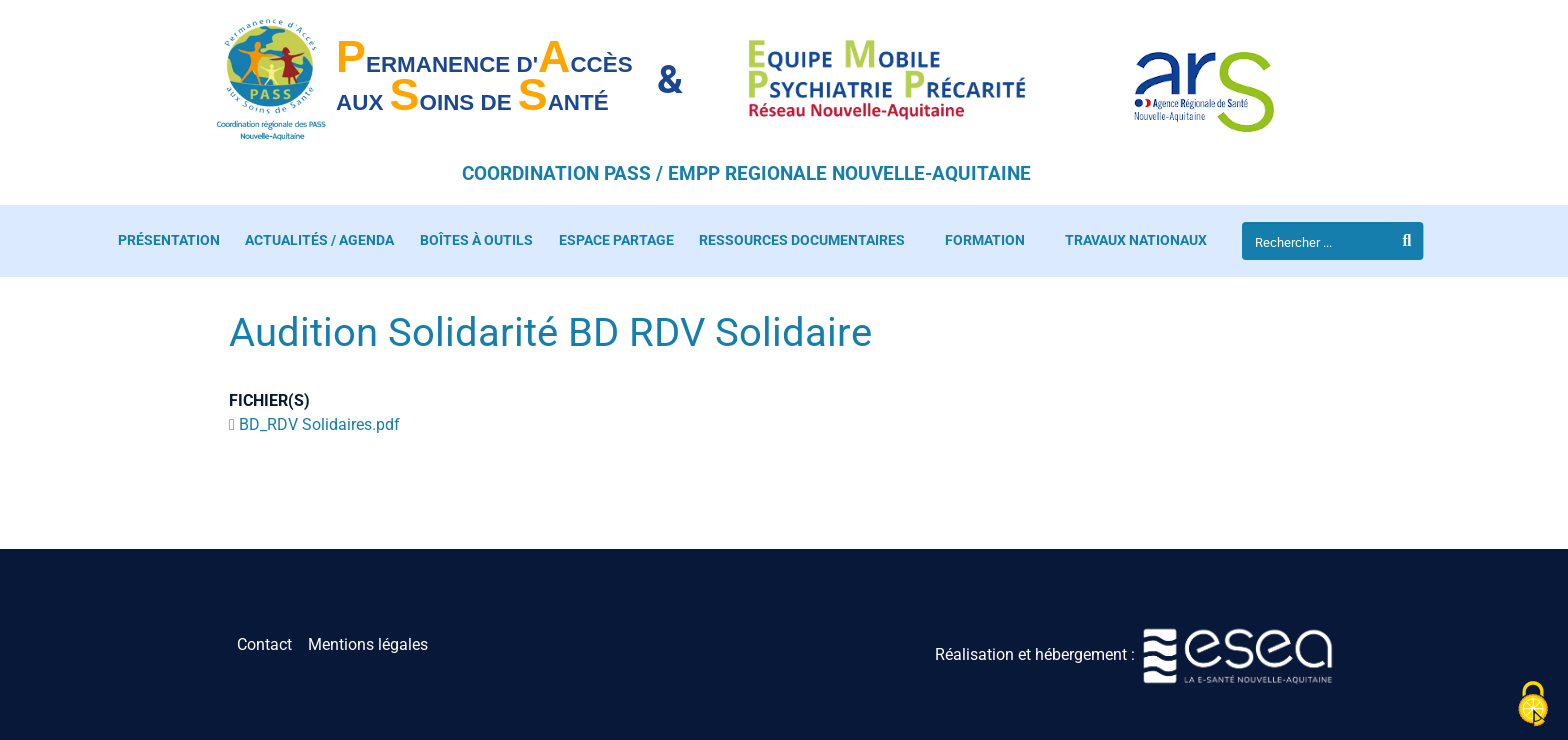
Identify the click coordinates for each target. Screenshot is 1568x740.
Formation (985, 240)
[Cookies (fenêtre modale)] (1533, 705)
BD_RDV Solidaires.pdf (319, 424)
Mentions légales (368, 644)
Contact (264, 644)
